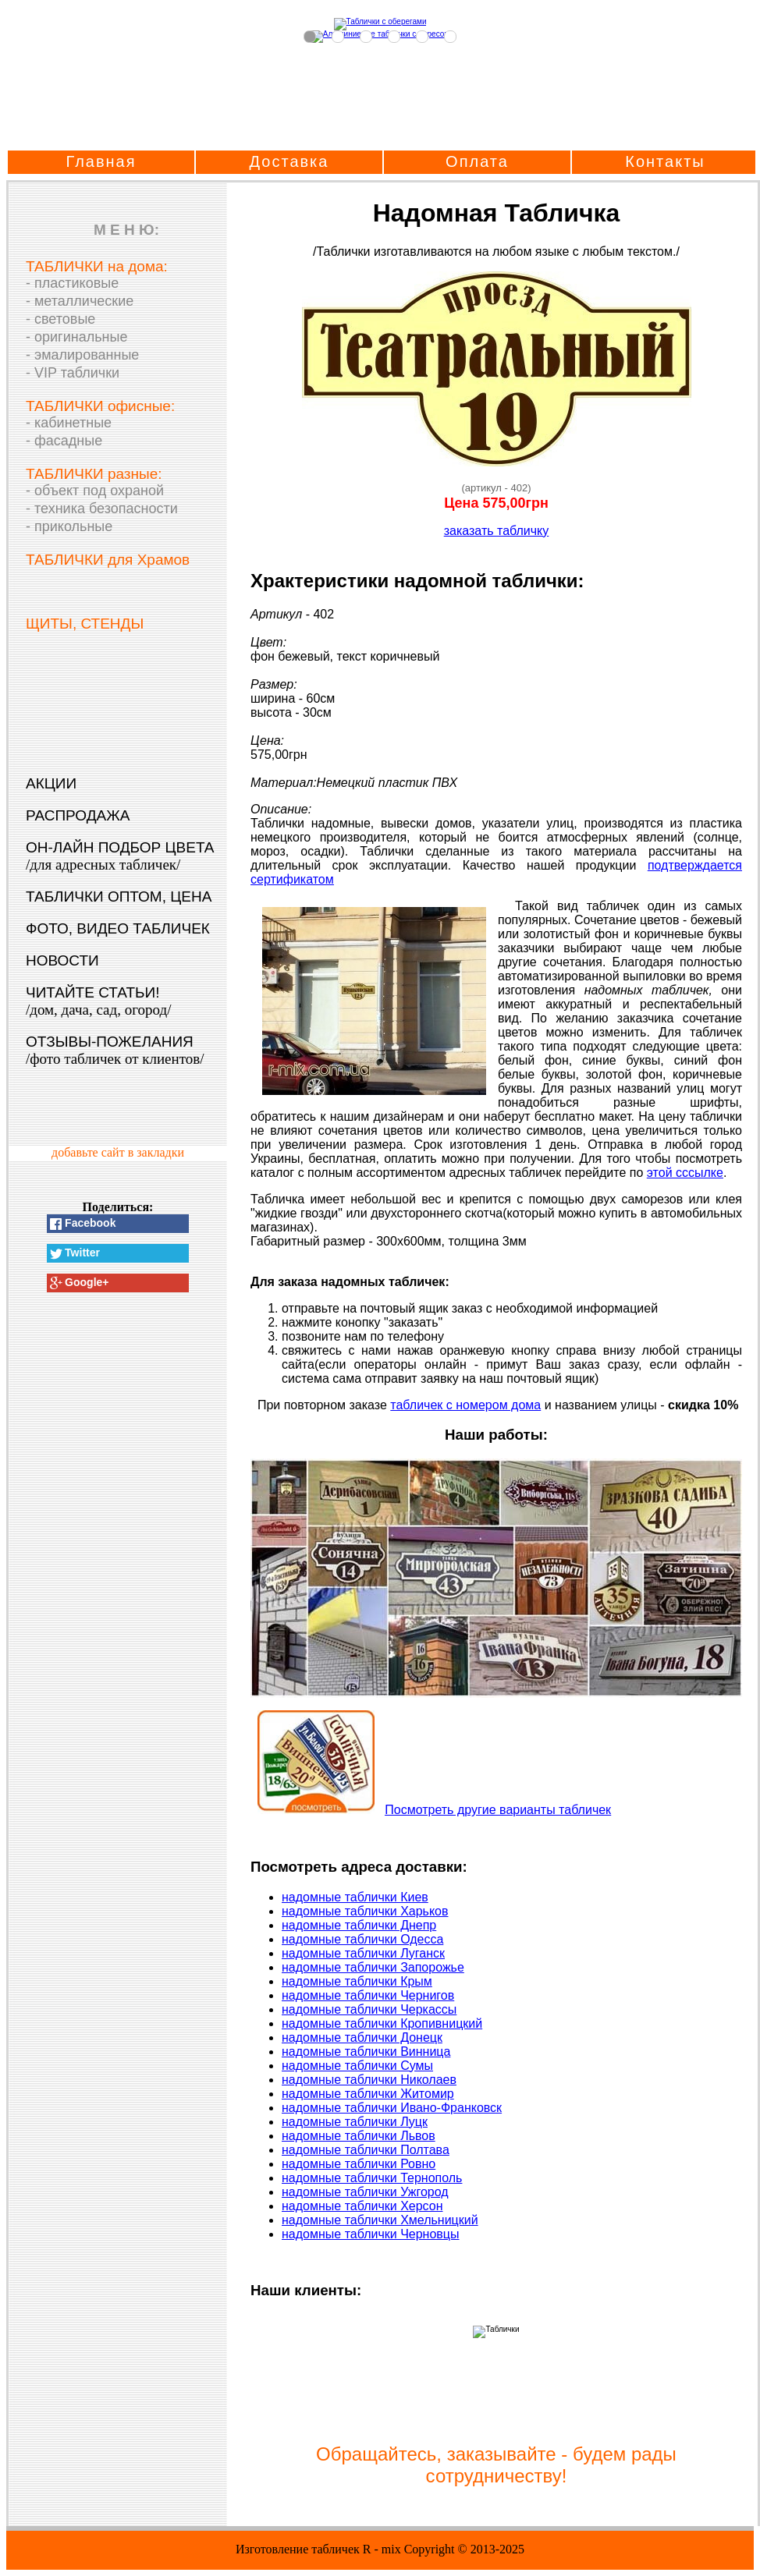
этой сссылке (685, 1172)
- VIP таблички (72, 373)
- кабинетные (69, 423)
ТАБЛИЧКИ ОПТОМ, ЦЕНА (118, 896)
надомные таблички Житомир (368, 2093)
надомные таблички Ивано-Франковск (392, 2107)
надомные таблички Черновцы (371, 2234)
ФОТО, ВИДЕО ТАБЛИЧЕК (118, 928)
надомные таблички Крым (357, 1981)
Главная (101, 161)
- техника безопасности (102, 508)
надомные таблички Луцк (355, 2121)
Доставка (289, 161)
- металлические (79, 301)
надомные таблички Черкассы (369, 2009)
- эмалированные (82, 355)
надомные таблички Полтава (365, 2149)
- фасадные (64, 440)
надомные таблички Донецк (362, 2037)
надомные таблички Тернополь (372, 2177)
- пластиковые (72, 283)
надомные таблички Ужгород (365, 2192)
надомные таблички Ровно (358, 2163)
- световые (60, 319)
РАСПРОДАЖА (78, 815)
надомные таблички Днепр (359, 1925)
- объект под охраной (95, 490)
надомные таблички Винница (366, 2051)
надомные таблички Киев (355, 1897)
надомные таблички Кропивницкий (382, 2023)
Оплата (477, 161)
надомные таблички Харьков (365, 1911)
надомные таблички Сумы (357, 2065)
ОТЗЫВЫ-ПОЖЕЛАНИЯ (115, 1050)
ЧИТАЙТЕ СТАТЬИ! (98, 1001)
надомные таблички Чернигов (368, 1995)
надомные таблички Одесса (362, 1939)
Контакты (665, 161)
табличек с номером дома (465, 1405)
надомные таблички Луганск (363, 1953)
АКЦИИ (51, 783)
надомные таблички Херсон (362, 2206)
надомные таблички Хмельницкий (380, 2220)
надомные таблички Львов (358, 2135)
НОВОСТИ (62, 960)
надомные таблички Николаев (369, 2079)
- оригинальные (76, 337)
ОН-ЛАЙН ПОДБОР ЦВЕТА (120, 856)
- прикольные (69, 526)
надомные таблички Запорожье (373, 1967)
